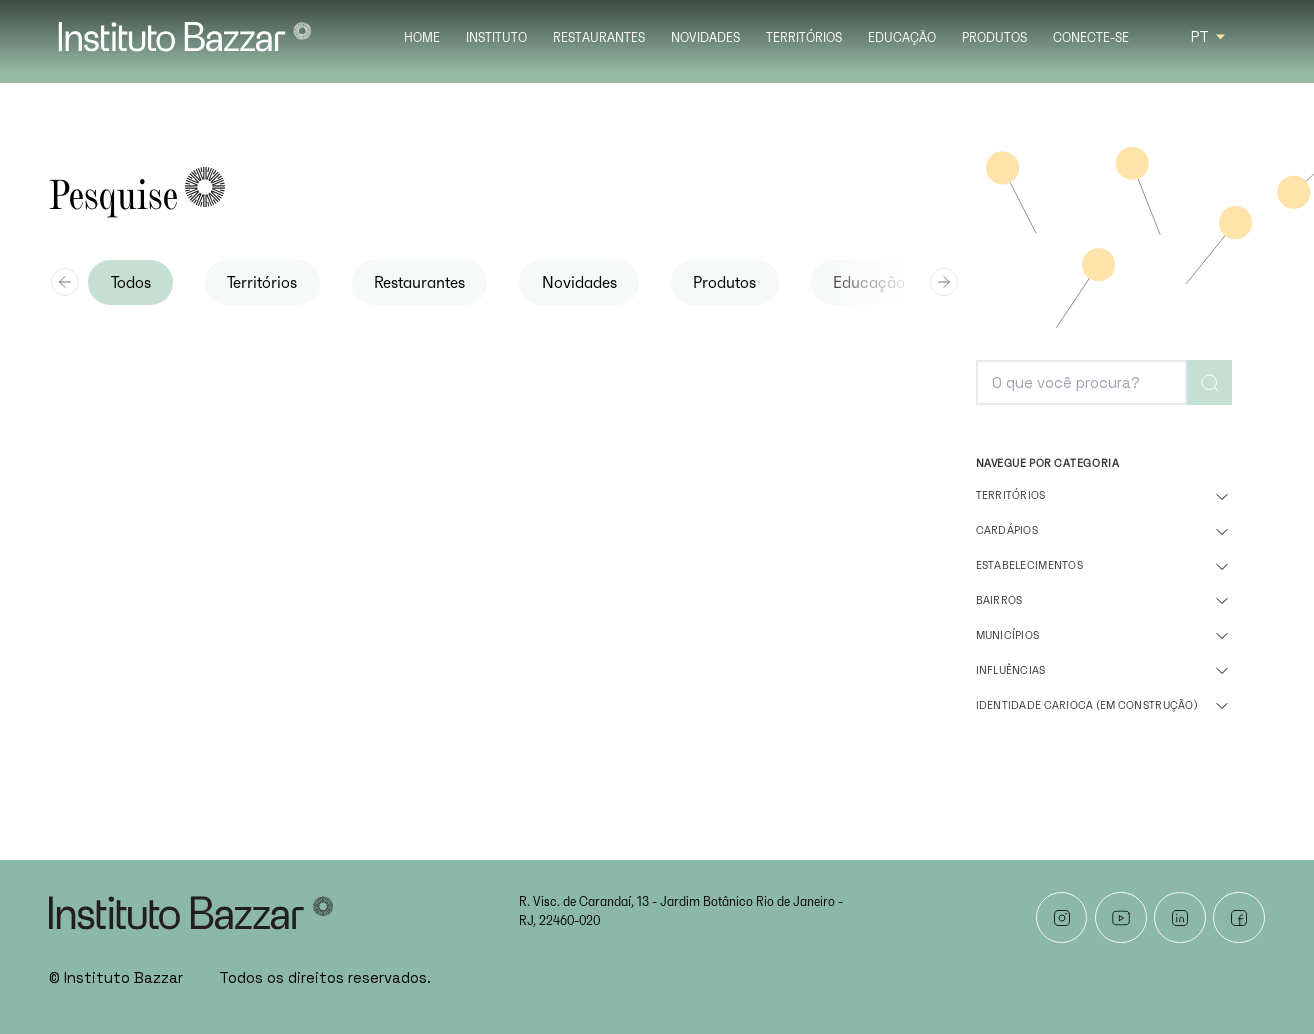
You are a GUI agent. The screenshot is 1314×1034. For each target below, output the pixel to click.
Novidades (705, 38)
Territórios (804, 38)
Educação (902, 38)
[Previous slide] (65, 282)
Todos (131, 283)
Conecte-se (1091, 38)
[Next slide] (944, 282)
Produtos (994, 38)
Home (422, 38)
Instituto (496, 38)
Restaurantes (599, 38)
